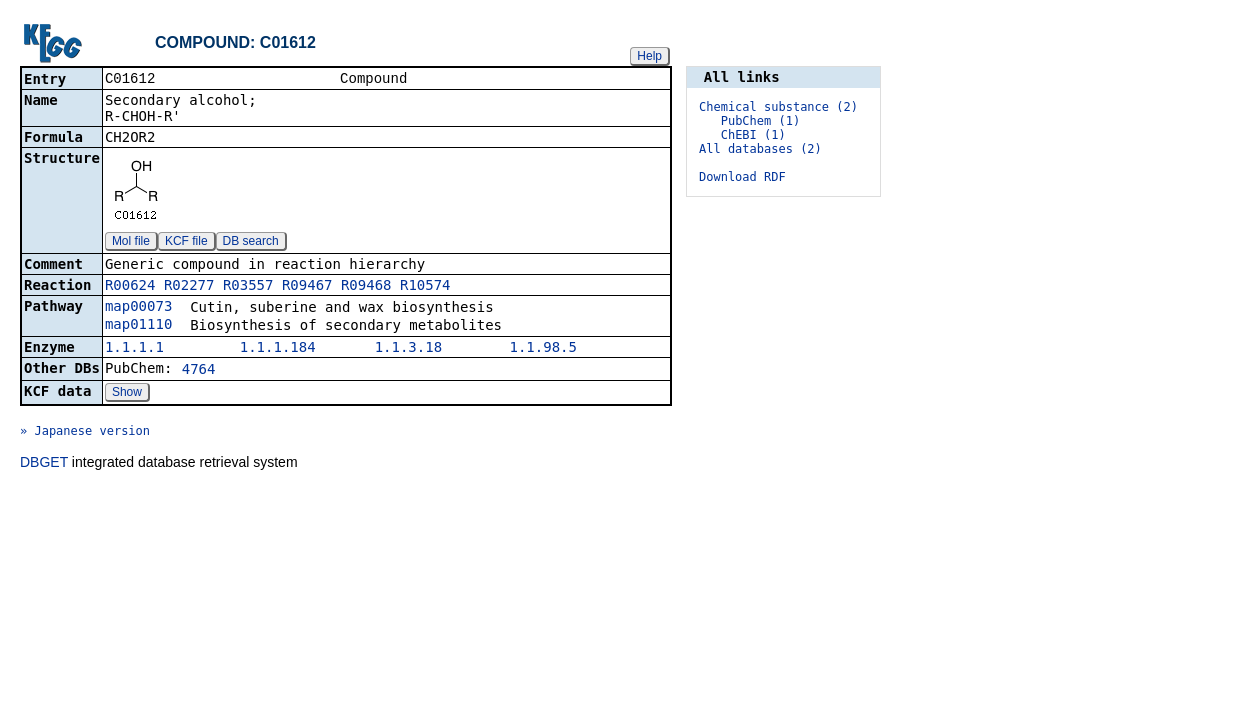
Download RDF (742, 177)
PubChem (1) (760, 121)
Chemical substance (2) (778, 107)
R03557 (248, 287)
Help (649, 56)
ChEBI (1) (753, 135)
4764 (199, 371)
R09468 (366, 287)
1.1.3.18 (408, 349)
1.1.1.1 (134, 349)
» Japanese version (85, 433)
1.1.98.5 (543, 349)
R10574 (425, 287)
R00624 (130, 287)
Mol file (131, 243)
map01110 (138, 326)
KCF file (186, 243)
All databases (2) (760, 149)
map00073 (138, 308)
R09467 (307, 287)
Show (127, 394)
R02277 (189, 287)
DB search (251, 243)
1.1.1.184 (278, 349)
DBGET (44, 464)
